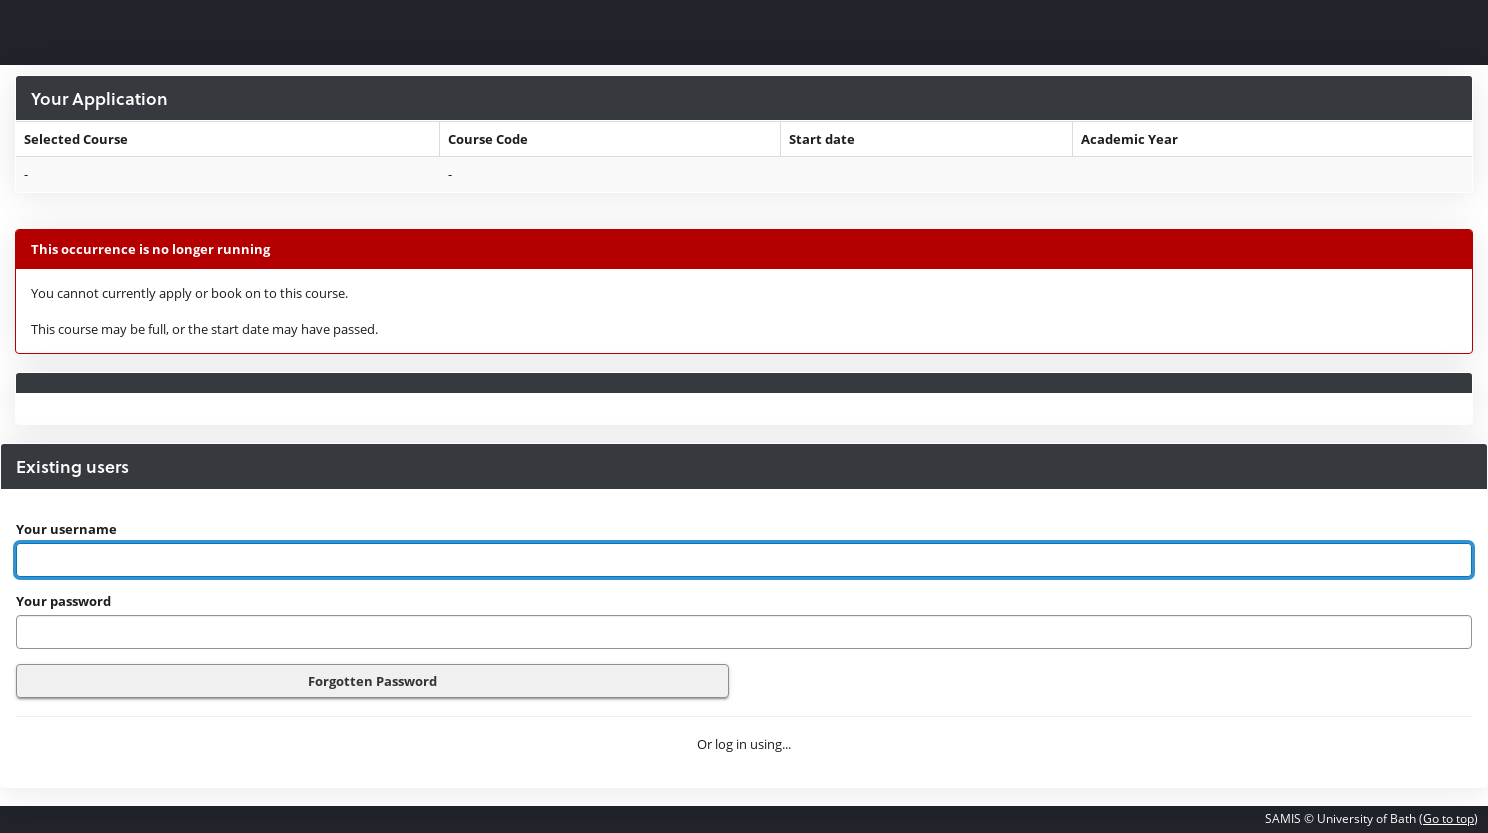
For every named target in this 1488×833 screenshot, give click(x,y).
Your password (63, 601)
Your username (66, 529)
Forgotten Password (372, 681)
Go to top (1448, 818)
